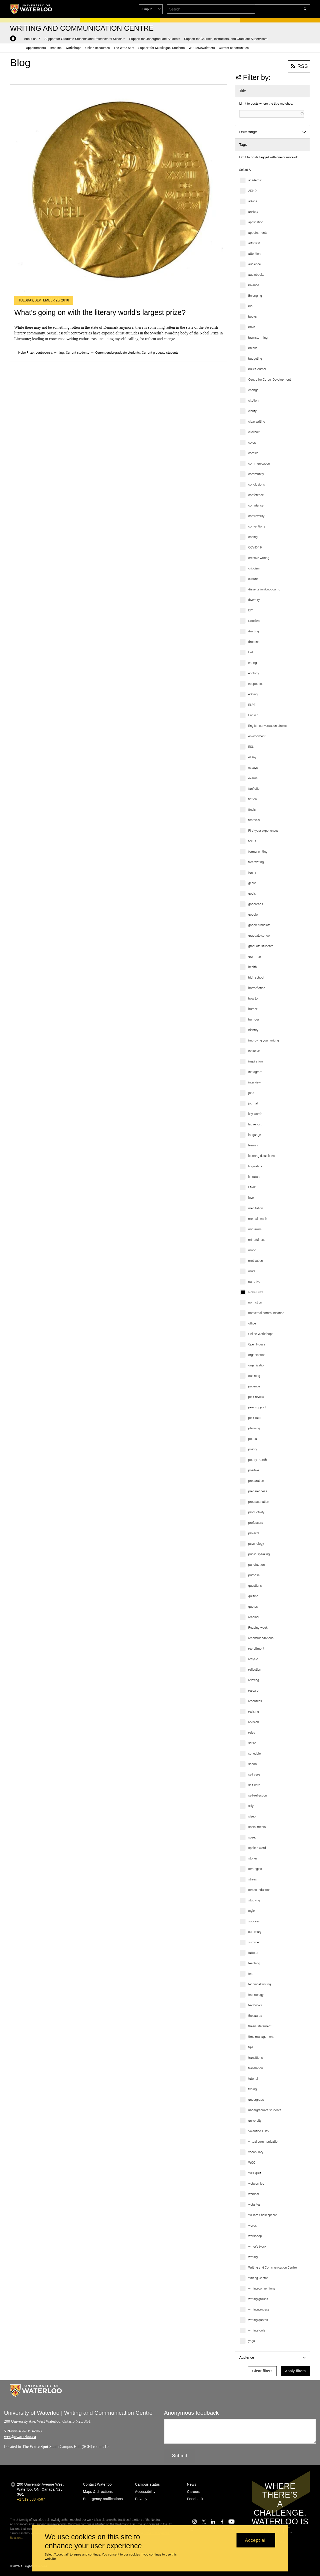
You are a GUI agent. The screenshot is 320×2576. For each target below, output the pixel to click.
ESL (251, 747)
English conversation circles (267, 726)
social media (257, 1827)
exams (253, 778)
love (251, 1198)
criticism (254, 568)
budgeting (255, 358)
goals (252, 893)
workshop (255, 2236)
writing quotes (258, 2320)
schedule (254, 1753)
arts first (254, 243)
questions (255, 1585)
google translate (259, 925)
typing (252, 2089)
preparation (256, 1481)
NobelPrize (255, 1292)
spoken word (257, 1848)
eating (252, 663)
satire (252, 1743)
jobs (251, 1093)
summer (254, 1942)
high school (256, 977)
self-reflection (257, 1795)
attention (254, 254)
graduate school (259, 935)
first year (254, 820)
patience (254, 1386)
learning (253, 1145)
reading (253, 1617)
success (254, 1921)
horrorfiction (256, 988)
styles (252, 1911)
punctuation (256, 1564)
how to (253, 998)
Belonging (255, 295)
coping (253, 537)
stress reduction (259, 1890)
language (254, 1135)
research (254, 1690)
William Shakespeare (262, 2215)
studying (254, 1900)
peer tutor (255, 1418)
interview (254, 1082)
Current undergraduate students (117, 352)
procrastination (258, 1502)
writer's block (257, 2246)
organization (257, 1365)
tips (250, 2047)
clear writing (256, 421)
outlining (254, 1376)
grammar (254, 956)
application (256, 222)
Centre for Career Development (269, 379)
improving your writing (263, 1040)
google (253, 914)
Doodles (254, 621)
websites (254, 2204)
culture (253, 579)
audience (254, 264)
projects (254, 1533)
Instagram (255, 1072)
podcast (254, 1439)
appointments (258, 233)
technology (256, 1995)
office (252, 1323)
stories (253, 1858)
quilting (253, 1596)
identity (253, 1030)
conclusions (256, 484)
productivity (256, 1512)
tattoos (253, 1953)
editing (253, 694)
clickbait (254, 432)
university (255, 2120)
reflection (254, 1669)
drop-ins (254, 642)
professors (255, 1523)
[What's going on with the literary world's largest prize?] (118, 190)
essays (253, 768)
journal (253, 1103)
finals (252, 809)
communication (259, 463)
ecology (253, 673)
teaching (254, 1963)
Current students (77, 352)
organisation (257, 1355)
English (253, 715)
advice (252, 201)
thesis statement (260, 2026)
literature (254, 1177)
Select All (245, 170)
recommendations (261, 1638)
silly (251, 1806)
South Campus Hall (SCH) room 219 (78, 2446)
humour (253, 1019)
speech (253, 1837)
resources (255, 1701)
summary (255, 1932)
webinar (253, 2194)
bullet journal (257, 369)
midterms (255, 1229)
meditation (255, 1208)
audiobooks (256, 274)
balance (253, 285)
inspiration (255, 1061)
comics (253, 453)
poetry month (257, 1460)
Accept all (256, 2540)
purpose (254, 1575)
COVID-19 (255, 547)
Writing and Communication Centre (272, 2267)
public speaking (259, 1554)
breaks (253, 348)
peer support (257, 1407)
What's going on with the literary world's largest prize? (100, 312)
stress (252, 1879)
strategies (255, 1869)
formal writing (258, 851)
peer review (256, 1397)
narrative (254, 1282)
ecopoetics (256, 684)
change (253, 390)
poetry (252, 1449)
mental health (257, 1219)
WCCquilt (254, 2173)
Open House (256, 1344)
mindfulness (256, 1240)
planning (254, 1428)
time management (261, 2037)
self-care (254, 1785)
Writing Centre (258, 2278)
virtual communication (263, 2141)
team (252, 1974)
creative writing (258, 558)
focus (252, 841)
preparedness (257, 1491)
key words (255, 1114)
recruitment (256, 1648)
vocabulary (255, 2152)
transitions (255, 2058)
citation (253, 400)
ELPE (252, 705)
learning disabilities (261, 1156)
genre (252, 883)
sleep (252, 1816)
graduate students (261, 946)
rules (251, 1732)
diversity (254, 600)
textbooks (255, 2005)
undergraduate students (264, 2110)
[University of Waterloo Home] (31, 9)
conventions (256, 526)
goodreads (255, 904)
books (252, 316)
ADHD (252, 191)
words (252, 2225)
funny (252, 872)
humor (252, 1009)
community (256, 474)
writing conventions (261, 2288)
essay (252, 757)
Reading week (258, 1627)
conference (256, 495)
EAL (251, 652)
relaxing (253, 1680)
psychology (256, 1544)
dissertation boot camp (264, 589)
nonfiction (255, 1302)
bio (250, 306)
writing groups (258, 2299)
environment (257, 736)
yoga (251, 2341)
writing (253, 2257)
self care (254, 1774)
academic (255, 180)
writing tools (256, 2330)
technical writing (259, 1984)
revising (253, 1711)
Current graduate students (160, 352)
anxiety (253, 212)
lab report (255, 1124)
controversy (256, 516)
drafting (253, 631)
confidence (256, 505)
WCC (251, 2162)
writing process (259, 2309)
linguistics (255, 1166)
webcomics (256, 2183)
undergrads (256, 2099)
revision (253, 1722)
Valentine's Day (258, 2131)
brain (251, 327)
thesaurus (255, 2016)
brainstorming (258, 337)
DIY (250, 610)
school (253, 1764)
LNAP (252, 1187)
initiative (254, 1051)
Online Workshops (260, 1334)
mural (252, 1271)
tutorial (253, 2078)
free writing (256, 862)
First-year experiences (263, 830)
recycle (253, 1659)
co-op (252, 442)
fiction (252, 799)
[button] (269, 9)
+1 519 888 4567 (31, 2499)
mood (252, 1250)
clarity (252, 411)
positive (253, 1470)
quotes (253, 1606)
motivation (255, 1261)
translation (255, 2068)
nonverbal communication (266, 1313)
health (252, 967)
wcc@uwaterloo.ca (20, 2437)
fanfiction (254, 788)
